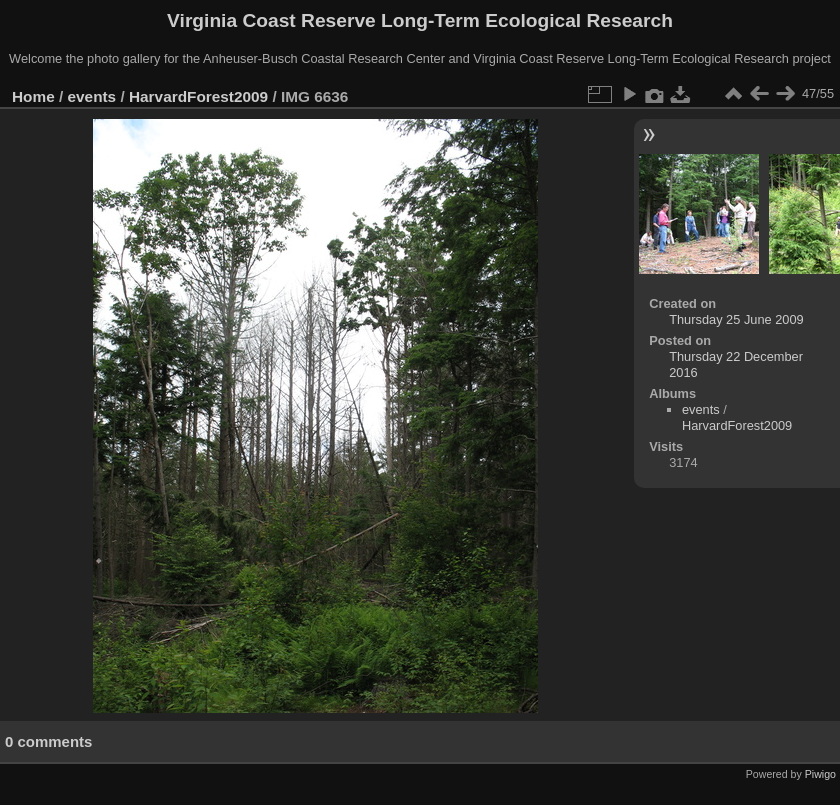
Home (33, 96)
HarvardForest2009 (198, 96)
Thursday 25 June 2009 (736, 319)
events (92, 96)
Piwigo (820, 774)
